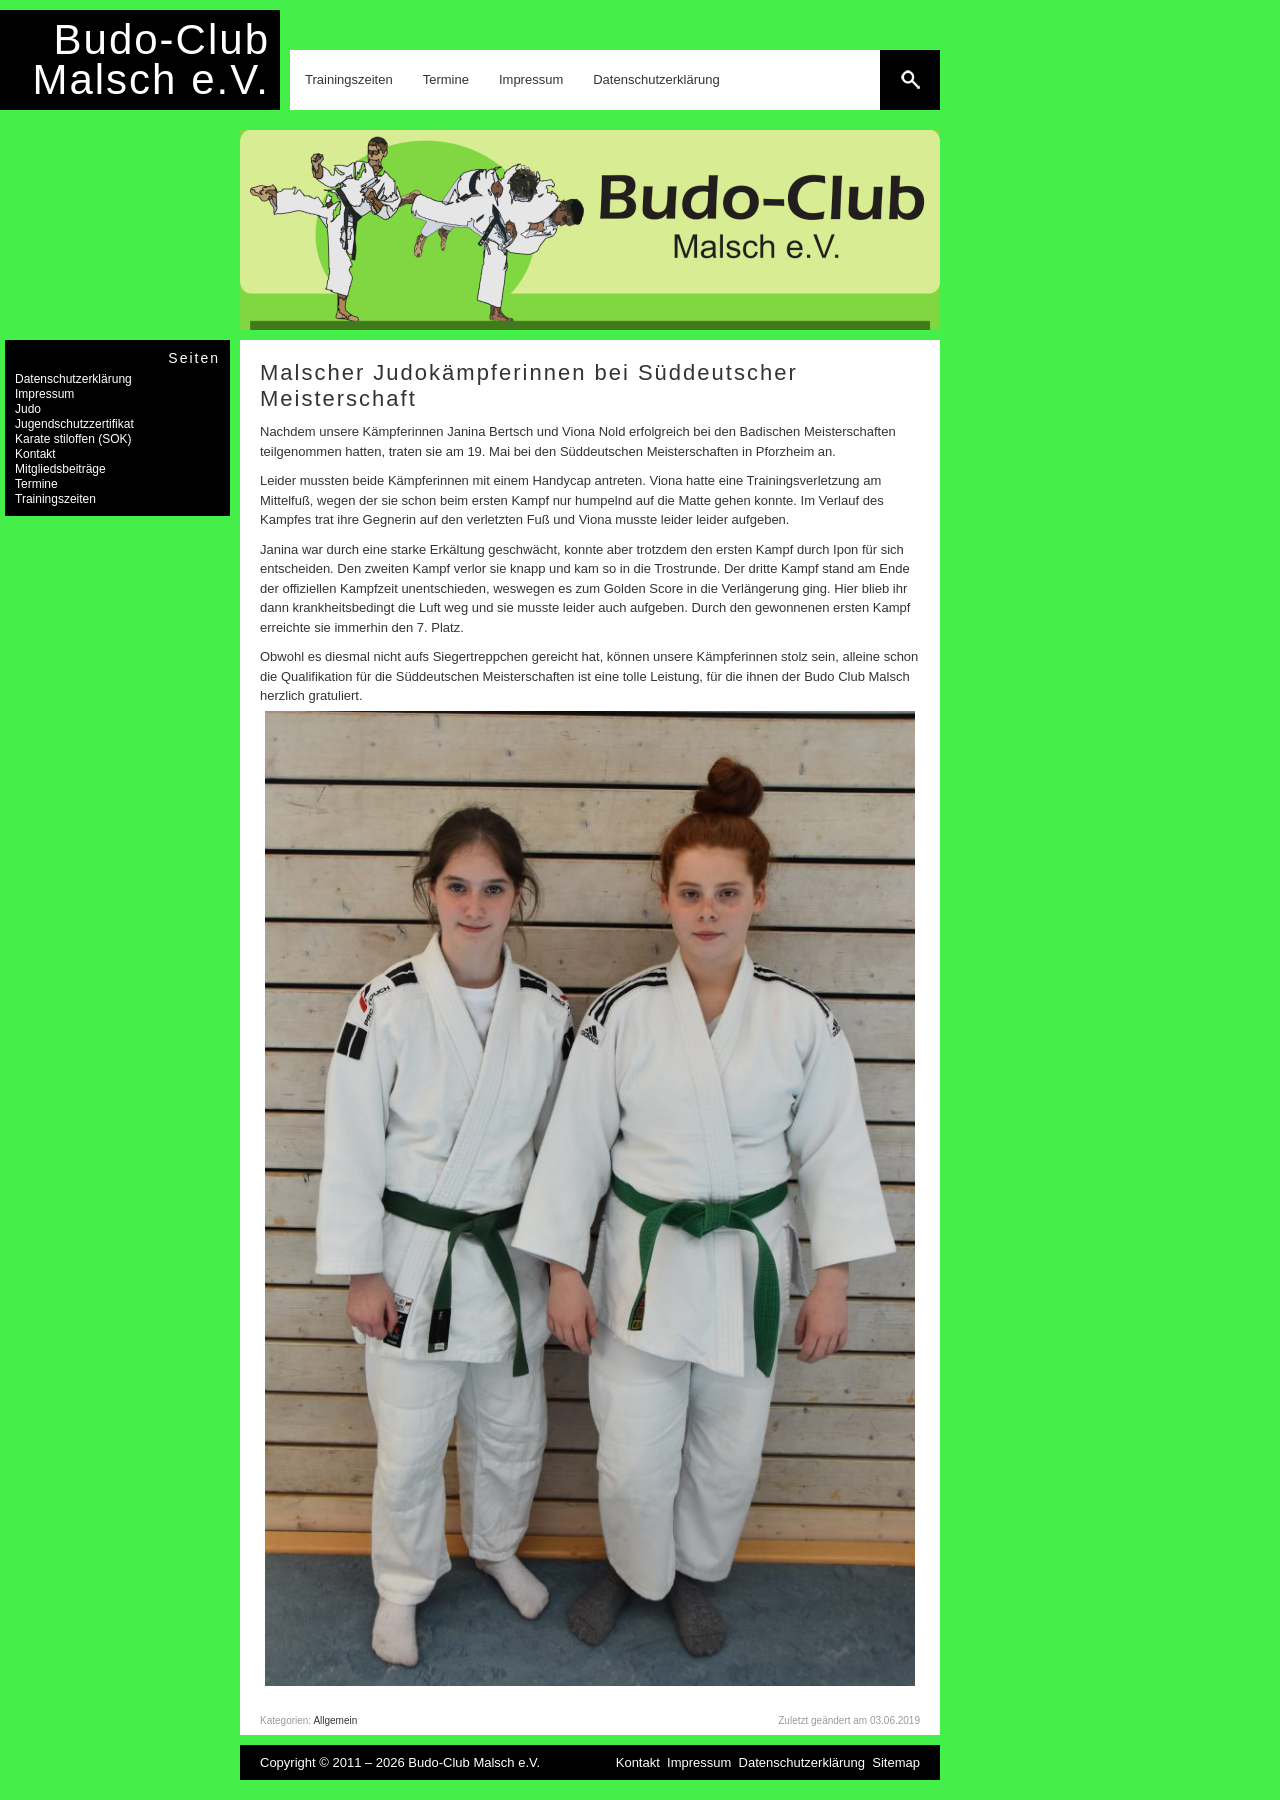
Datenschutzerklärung (656, 79)
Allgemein (335, 1720)
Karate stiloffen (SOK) (73, 439)
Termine (446, 79)
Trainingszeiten (349, 79)
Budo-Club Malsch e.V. (151, 59)
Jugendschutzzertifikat (74, 424)
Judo (28, 409)
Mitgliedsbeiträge (60, 469)
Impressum (531, 79)
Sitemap (896, 1762)
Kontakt (35, 454)
